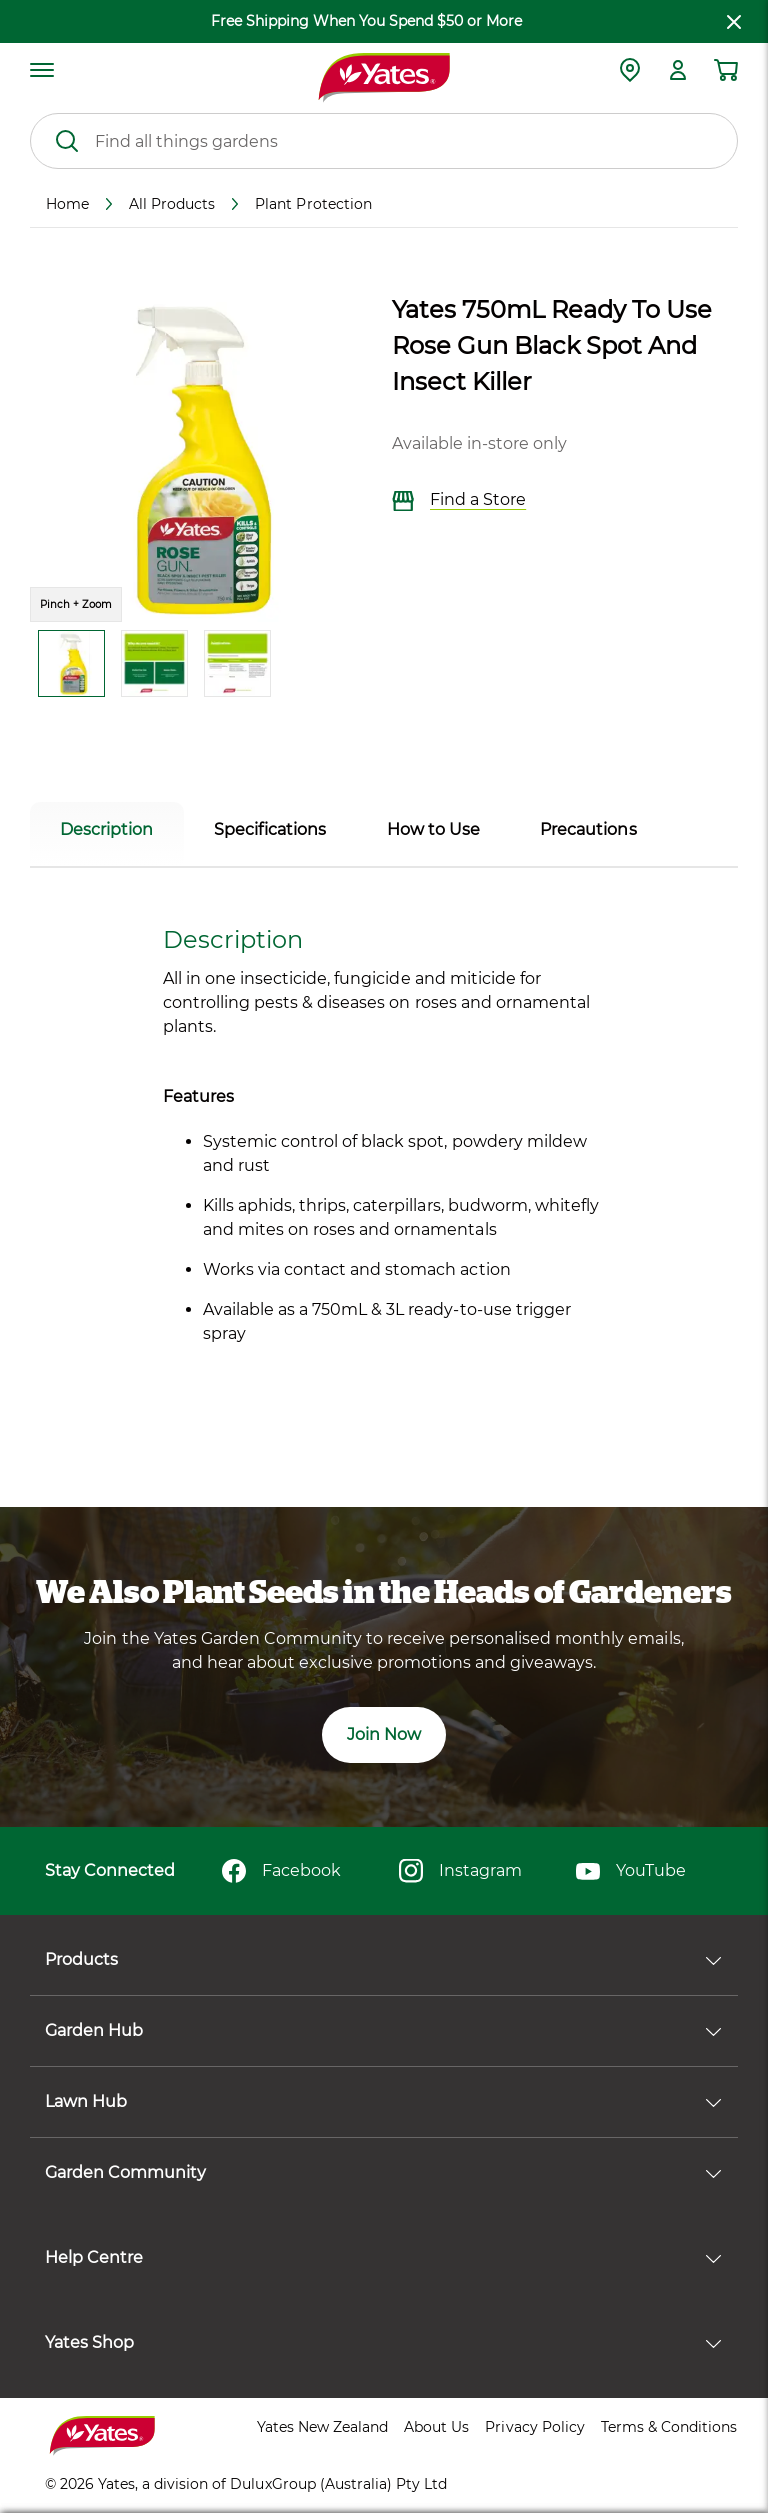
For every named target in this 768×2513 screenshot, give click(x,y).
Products (383, 1959)
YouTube (631, 1871)
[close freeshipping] (734, 21)
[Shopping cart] (726, 70)
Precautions (588, 829)
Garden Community (383, 2172)
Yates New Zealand (322, 2427)
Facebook (281, 1871)
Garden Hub (383, 2030)
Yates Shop (383, 2342)
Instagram (460, 1871)
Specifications (270, 829)
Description (106, 829)
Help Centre (383, 2257)
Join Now (384, 1734)
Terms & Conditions (669, 2427)
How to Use (433, 829)
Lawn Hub (383, 2101)
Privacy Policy (534, 2427)
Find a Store (459, 500)
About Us (436, 2427)
